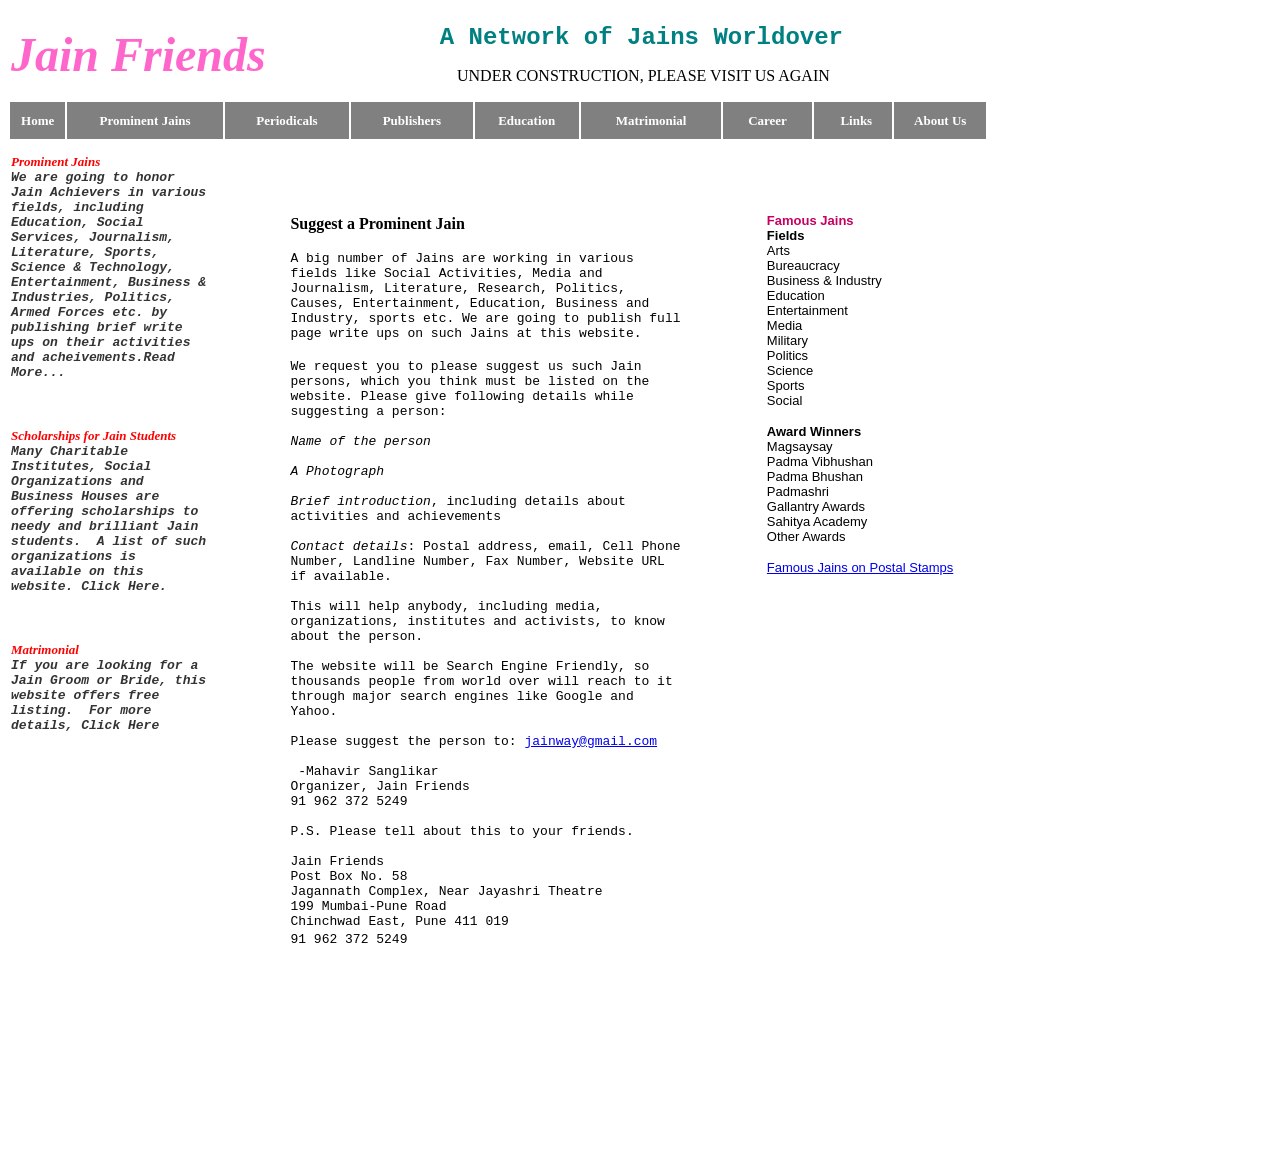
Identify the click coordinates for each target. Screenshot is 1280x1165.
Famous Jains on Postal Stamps (860, 567)
